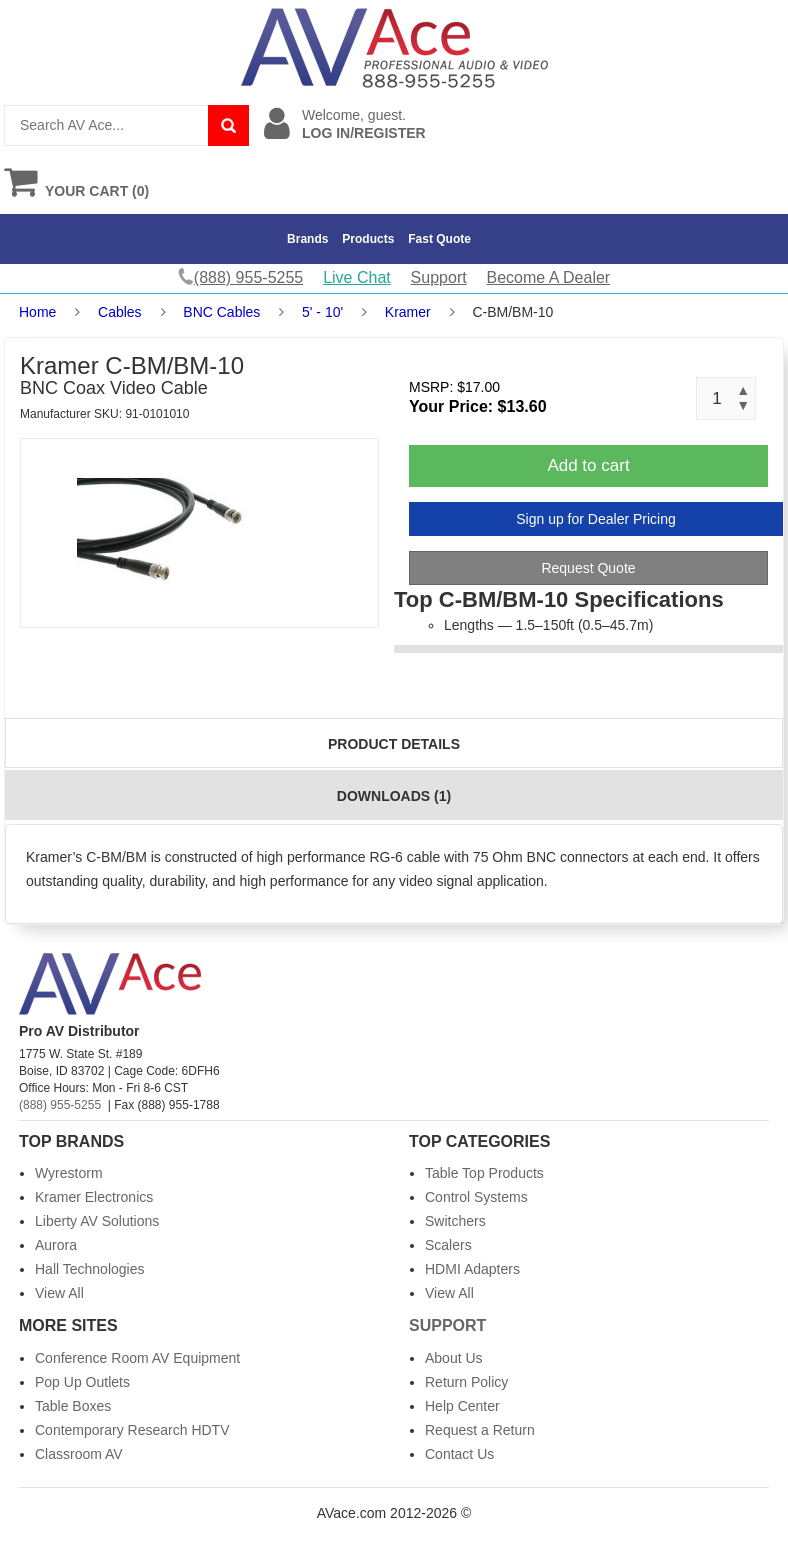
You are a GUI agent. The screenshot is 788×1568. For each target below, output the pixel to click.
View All (59, 1293)
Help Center (462, 1406)
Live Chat (357, 277)
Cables (120, 312)
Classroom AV (79, 1454)
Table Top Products (484, 1173)
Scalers (448, 1245)
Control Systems (476, 1197)
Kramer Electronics (94, 1197)
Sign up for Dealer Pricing (596, 519)
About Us (454, 1358)
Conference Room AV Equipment (137, 1358)
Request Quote (588, 568)
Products (368, 239)
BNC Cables (221, 312)
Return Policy (466, 1382)
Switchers (455, 1221)
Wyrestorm (69, 1173)
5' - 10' (322, 312)
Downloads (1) (394, 796)
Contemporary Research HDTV (132, 1430)
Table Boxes (73, 1406)
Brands (307, 239)
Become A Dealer (549, 277)
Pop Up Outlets (82, 1382)
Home (37, 312)
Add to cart (588, 465)
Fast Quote (439, 239)
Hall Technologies (89, 1269)
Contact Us (459, 1454)
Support (439, 277)
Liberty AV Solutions (97, 1221)
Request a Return (480, 1430)
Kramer (408, 312)
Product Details (394, 744)
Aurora (56, 1245)
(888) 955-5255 (60, 1105)
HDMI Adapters (472, 1269)
